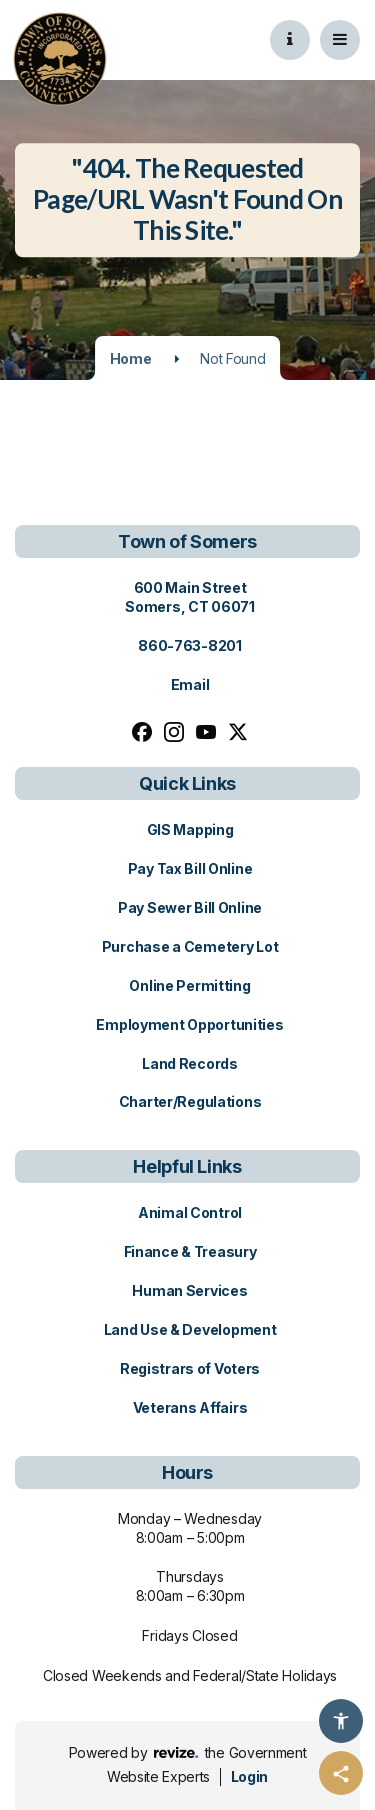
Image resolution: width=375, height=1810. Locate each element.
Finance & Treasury (190, 1251)
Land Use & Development (190, 1329)
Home (131, 358)
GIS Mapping (190, 829)
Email (190, 684)
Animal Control (190, 1212)
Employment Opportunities (189, 1024)
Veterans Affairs (190, 1407)
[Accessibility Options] (341, 1721)
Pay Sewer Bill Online (190, 907)
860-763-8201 (190, 645)
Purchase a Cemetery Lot (190, 946)
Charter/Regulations (190, 1101)
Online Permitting (189, 985)
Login (249, 1776)
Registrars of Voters (190, 1368)
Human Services (189, 1290)
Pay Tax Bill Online (190, 868)
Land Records (190, 1063)
